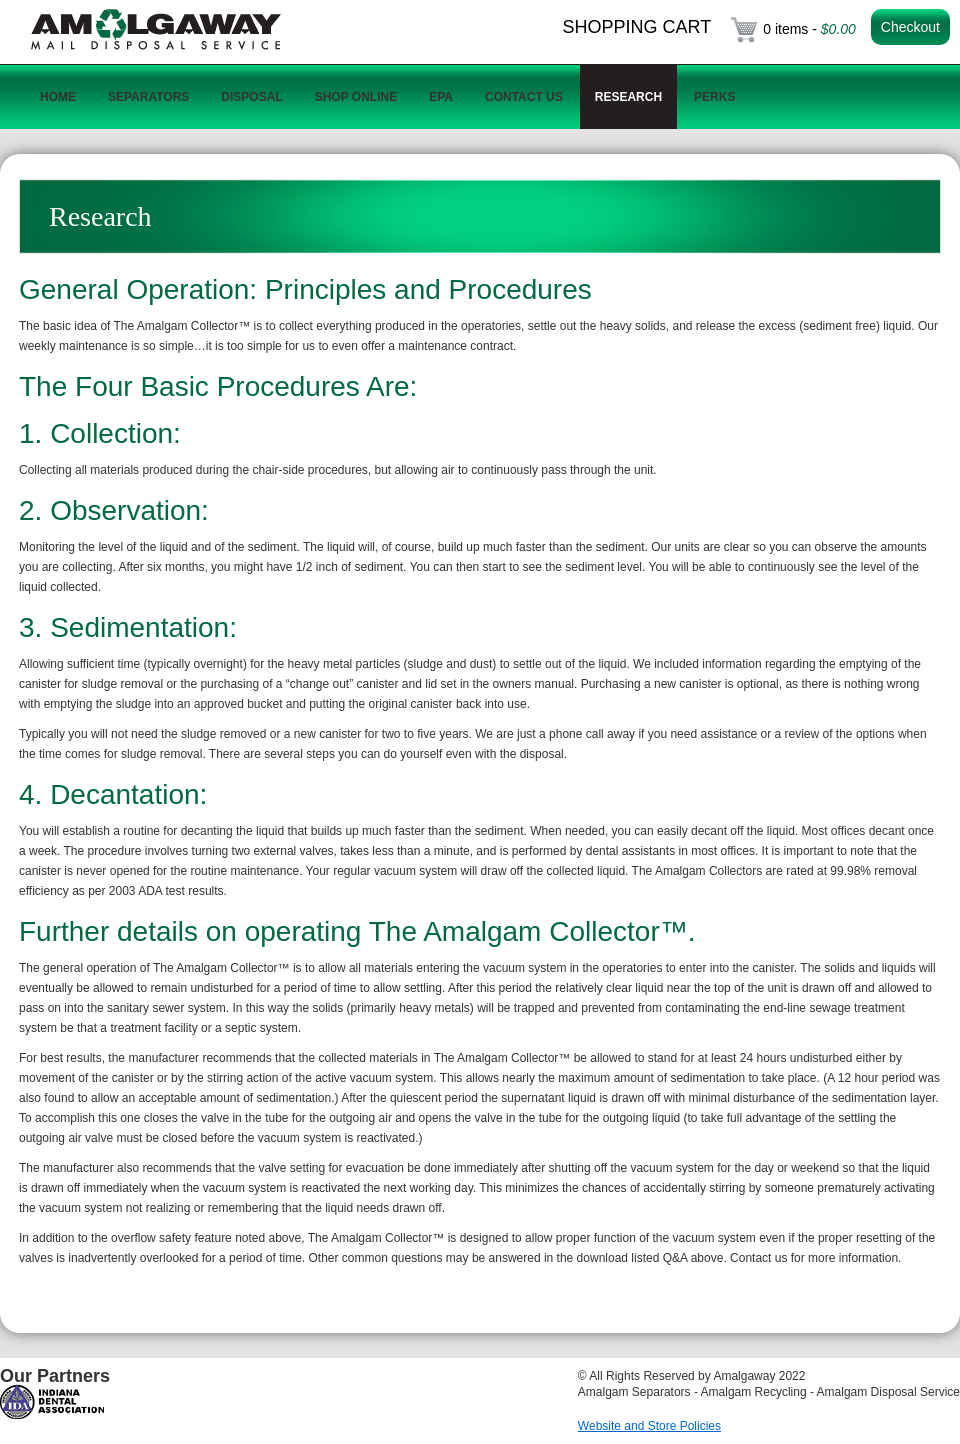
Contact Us (524, 97)
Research (628, 97)
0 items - (809, 29)
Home (58, 97)
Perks (714, 97)
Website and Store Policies (649, 1426)
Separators (148, 97)
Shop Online (356, 97)
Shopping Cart (637, 27)
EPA (441, 97)
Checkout (910, 27)
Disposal (251, 97)
